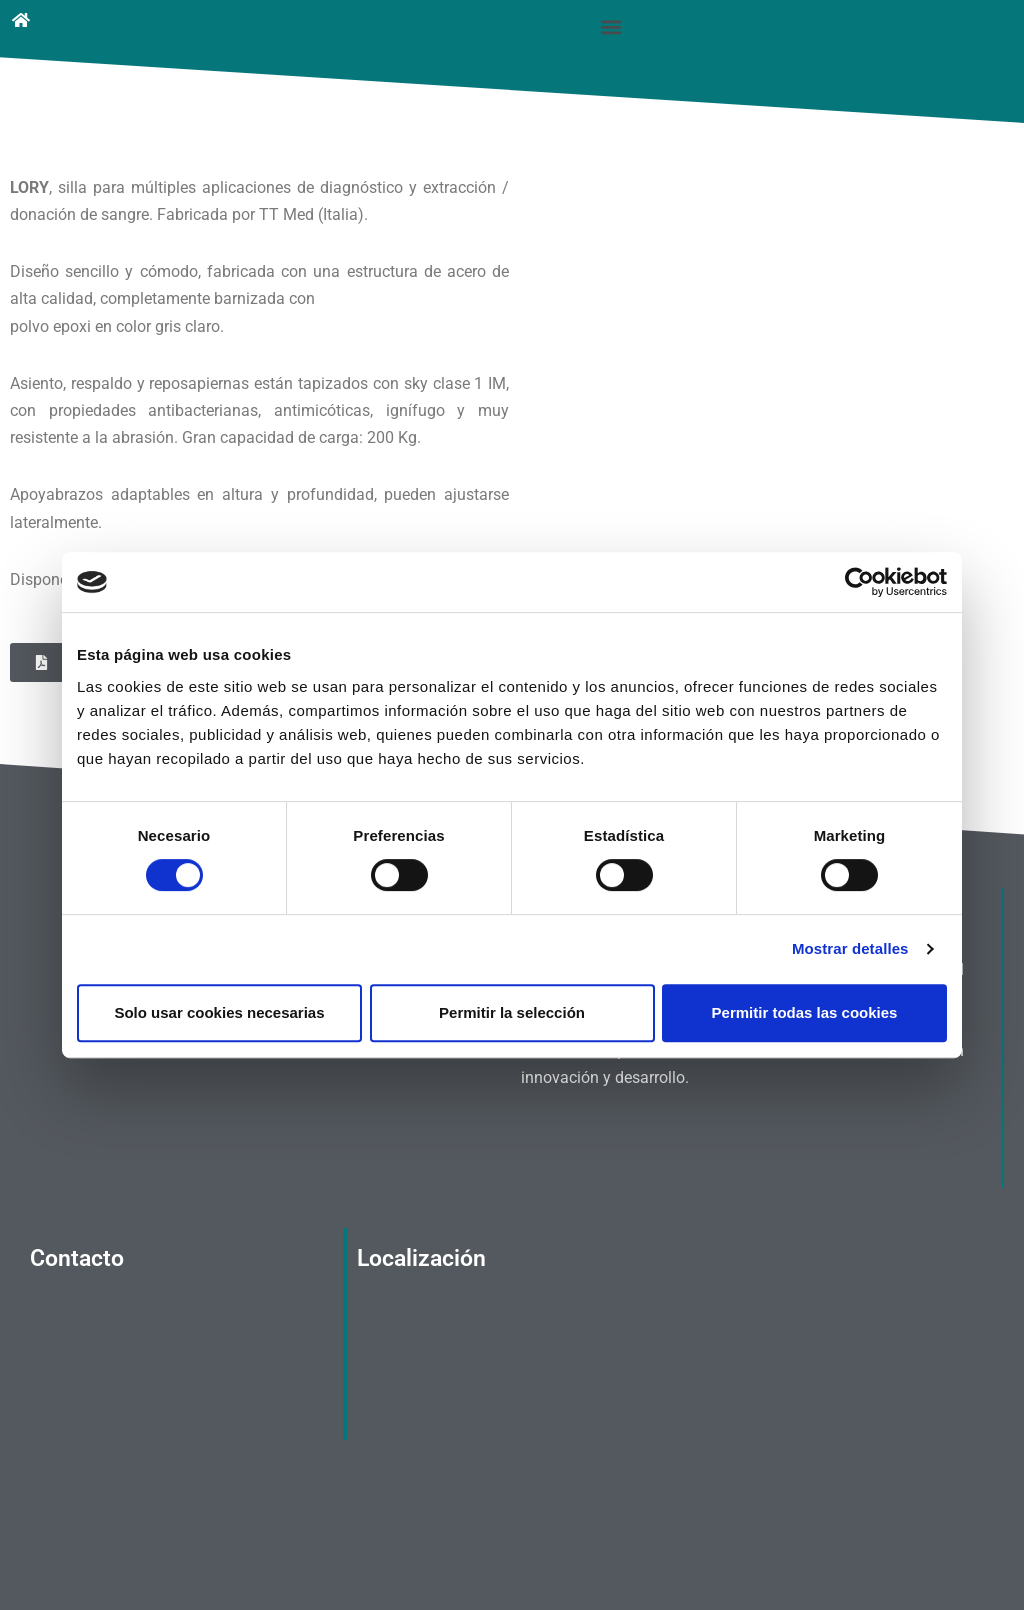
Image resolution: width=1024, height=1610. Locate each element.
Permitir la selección (512, 1012)
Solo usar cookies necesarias (219, 1012)
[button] (611, 26)
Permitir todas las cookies (805, 1012)
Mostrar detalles (850, 948)
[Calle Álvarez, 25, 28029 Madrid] (508, 1360)
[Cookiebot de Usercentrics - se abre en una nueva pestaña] (859, 582)
